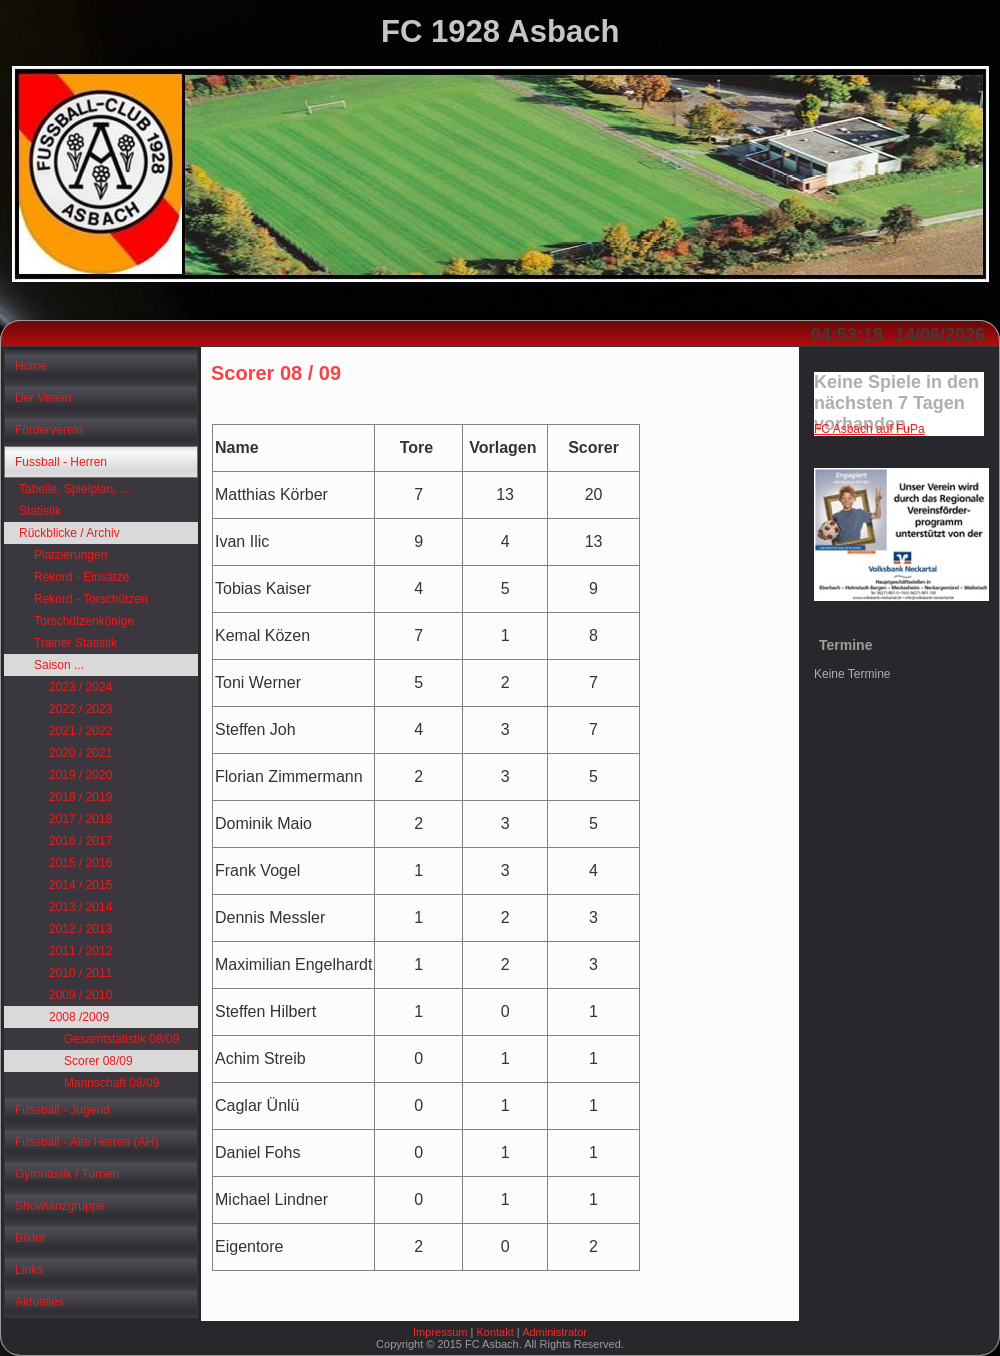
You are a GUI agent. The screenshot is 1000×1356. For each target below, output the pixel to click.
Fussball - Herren (61, 462)
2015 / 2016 (80, 863)
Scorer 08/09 (98, 1061)
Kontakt (494, 1332)
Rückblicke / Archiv (69, 533)
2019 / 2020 (80, 775)
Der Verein (43, 398)
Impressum (440, 1332)
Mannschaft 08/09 (111, 1083)
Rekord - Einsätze (81, 577)
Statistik (40, 511)
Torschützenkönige (84, 621)
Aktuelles (39, 1302)
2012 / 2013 (80, 929)
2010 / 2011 (80, 973)
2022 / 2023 (80, 709)
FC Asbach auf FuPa (869, 429)
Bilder (30, 1238)
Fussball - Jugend (62, 1110)
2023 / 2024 (80, 687)
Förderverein (49, 430)
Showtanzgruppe (60, 1206)
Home (31, 366)
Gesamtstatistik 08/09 (121, 1039)
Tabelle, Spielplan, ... (74, 489)
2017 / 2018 (80, 819)
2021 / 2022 (80, 731)
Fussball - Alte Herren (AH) (86, 1142)
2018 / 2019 (80, 797)
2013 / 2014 (80, 907)
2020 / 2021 (80, 753)
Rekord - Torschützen (91, 599)
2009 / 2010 (80, 995)
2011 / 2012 (80, 951)
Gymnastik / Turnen (67, 1174)
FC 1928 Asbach (500, 31)
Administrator (554, 1332)
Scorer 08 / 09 (276, 373)
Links (29, 1270)
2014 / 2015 (80, 885)
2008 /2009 (79, 1017)
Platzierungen (70, 555)
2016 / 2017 (80, 841)
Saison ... (59, 665)
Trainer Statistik (75, 643)
